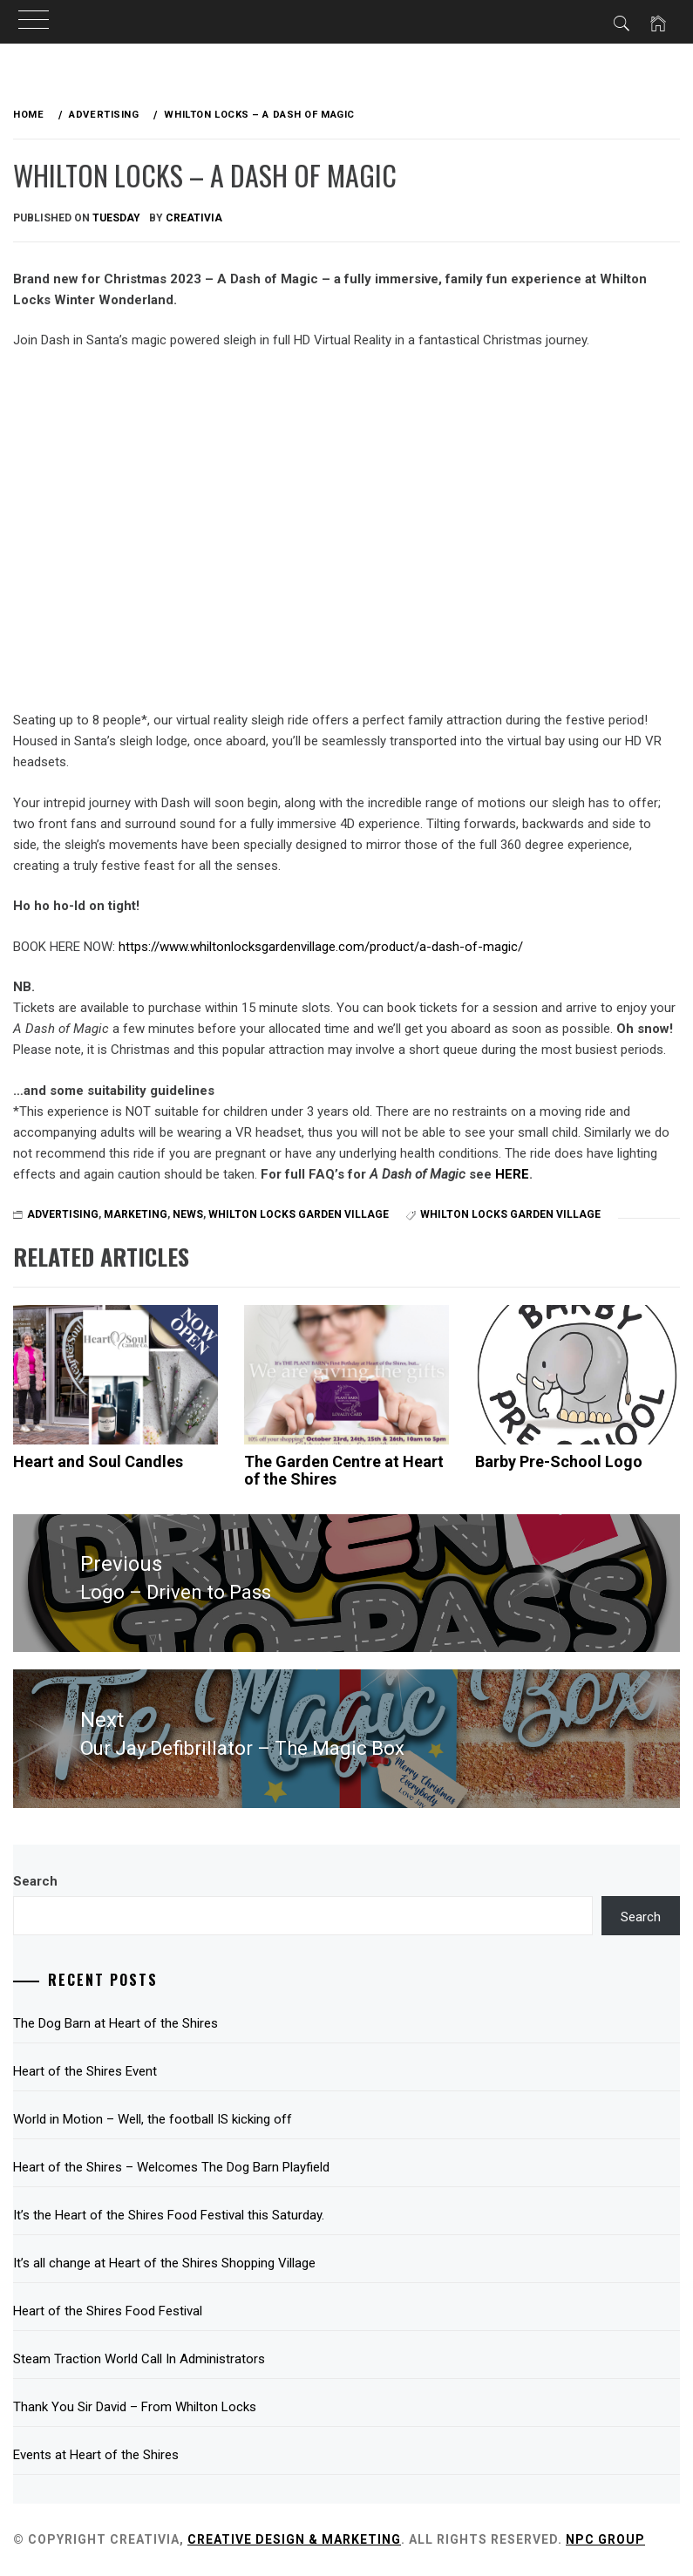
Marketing (135, 1214)
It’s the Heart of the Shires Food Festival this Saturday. (168, 2215)
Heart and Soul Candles (98, 1461)
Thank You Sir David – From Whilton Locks (134, 2407)
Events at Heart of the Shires (96, 2455)
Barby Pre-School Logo (558, 1461)
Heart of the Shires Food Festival (107, 2311)
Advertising (63, 1214)
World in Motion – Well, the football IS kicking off (152, 2119)
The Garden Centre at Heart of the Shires (344, 1470)
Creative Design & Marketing (294, 2539)
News (188, 1214)
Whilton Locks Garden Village (298, 1214)
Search (35, 1881)
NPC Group (605, 2539)
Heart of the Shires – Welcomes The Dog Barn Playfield (171, 2167)
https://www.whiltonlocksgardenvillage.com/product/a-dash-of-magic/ (321, 947)
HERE (512, 1174)
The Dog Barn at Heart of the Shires (115, 2023)
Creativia (194, 218)
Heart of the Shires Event (85, 2071)
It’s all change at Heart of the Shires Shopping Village (164, 2263)
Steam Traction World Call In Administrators (139, 2359)
